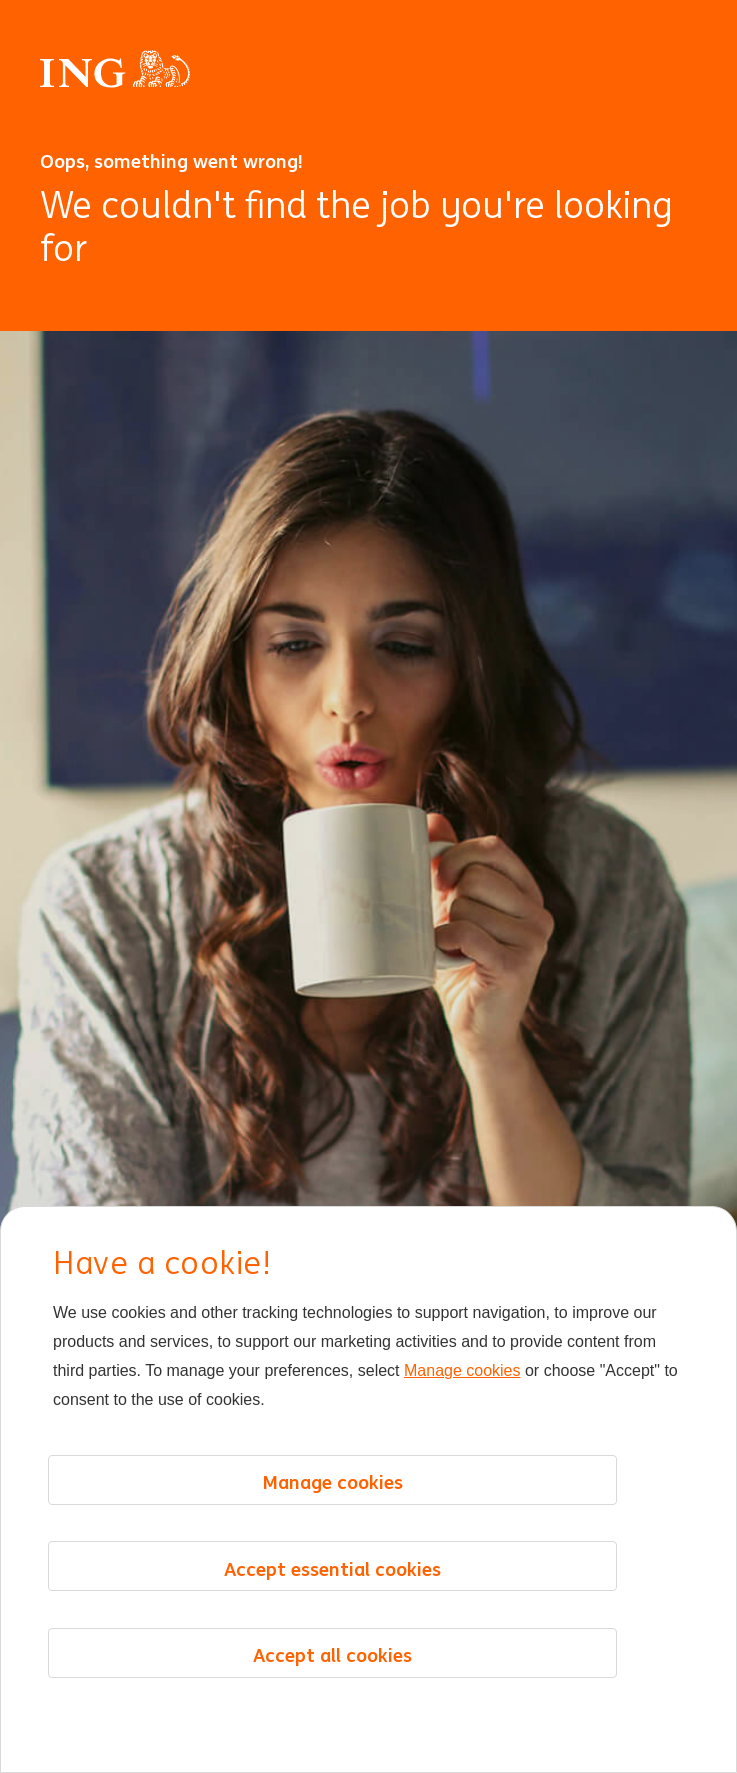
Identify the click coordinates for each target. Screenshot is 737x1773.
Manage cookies (462, 1370)
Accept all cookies (332, 1655)
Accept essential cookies (332, 1569)
